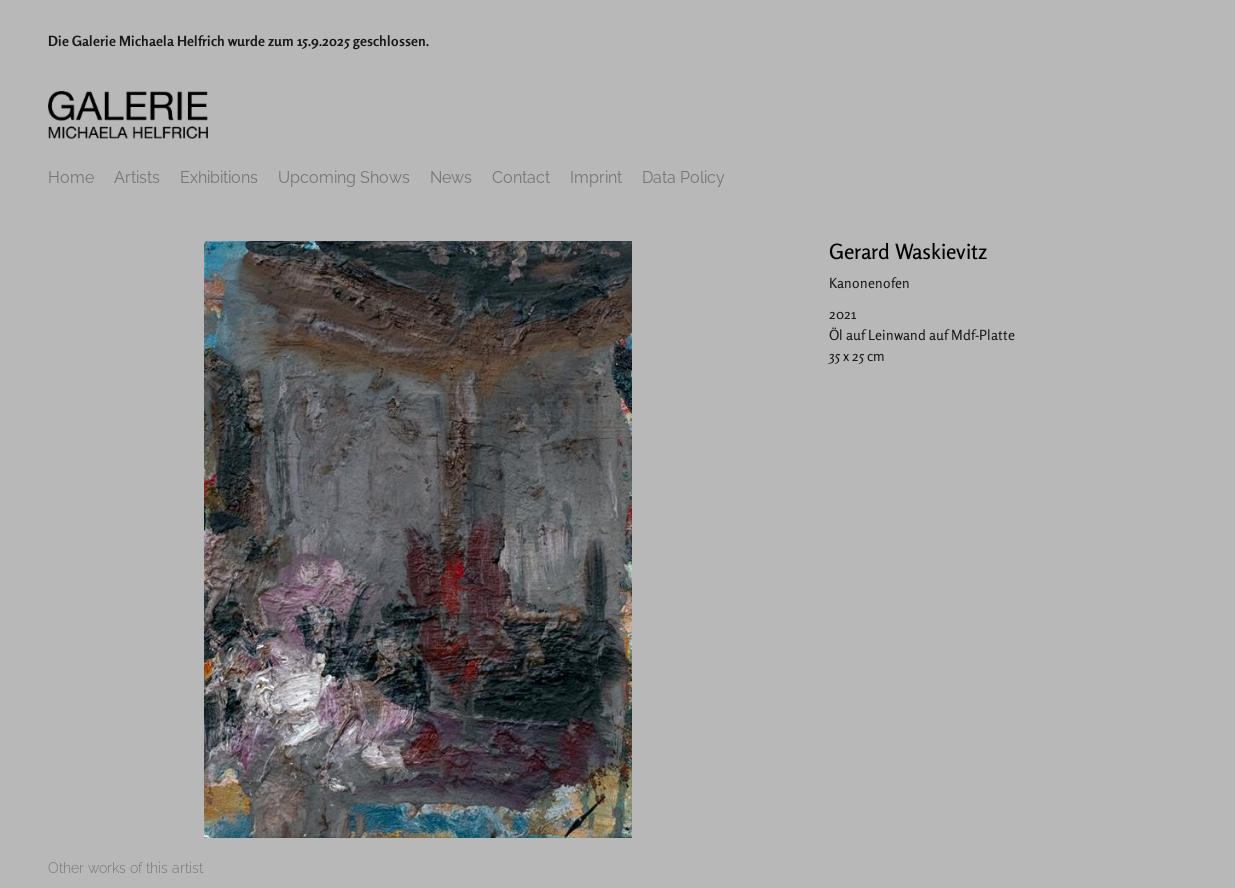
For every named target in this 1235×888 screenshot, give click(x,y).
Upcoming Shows (344, 177)
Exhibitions (219, 177)
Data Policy (683, 177)
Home (71, 177)
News (451, 177)
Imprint (596, 177)
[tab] (125, 868)
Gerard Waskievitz (908, 251)
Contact (521, 177)
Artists (137, 177)
